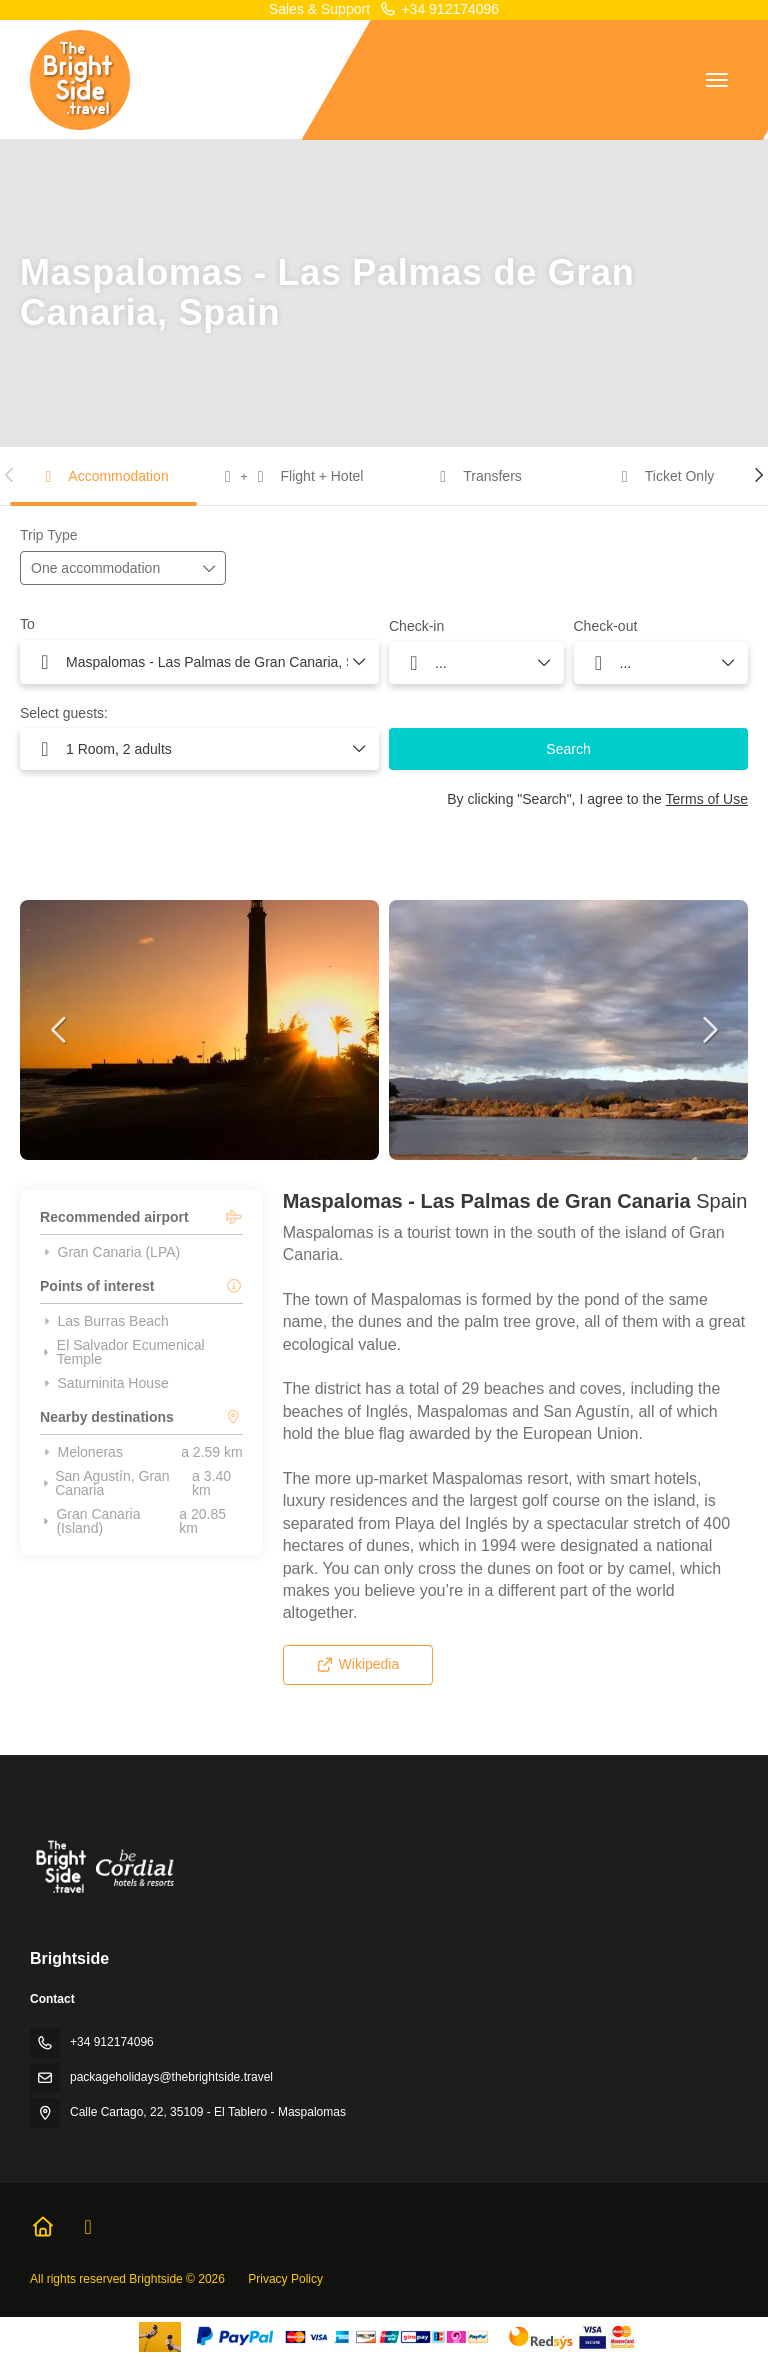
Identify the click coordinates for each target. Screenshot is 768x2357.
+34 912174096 (439, 9)
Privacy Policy (285, 2279)
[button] (10, 475)
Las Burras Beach (104, 1321)
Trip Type (49, 535)
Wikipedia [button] (357, 1664)
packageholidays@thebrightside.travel (171, 2077)
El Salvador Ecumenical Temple (122, 1352)
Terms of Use (707, 799)
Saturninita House (104, 1383)
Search (568, 749)
